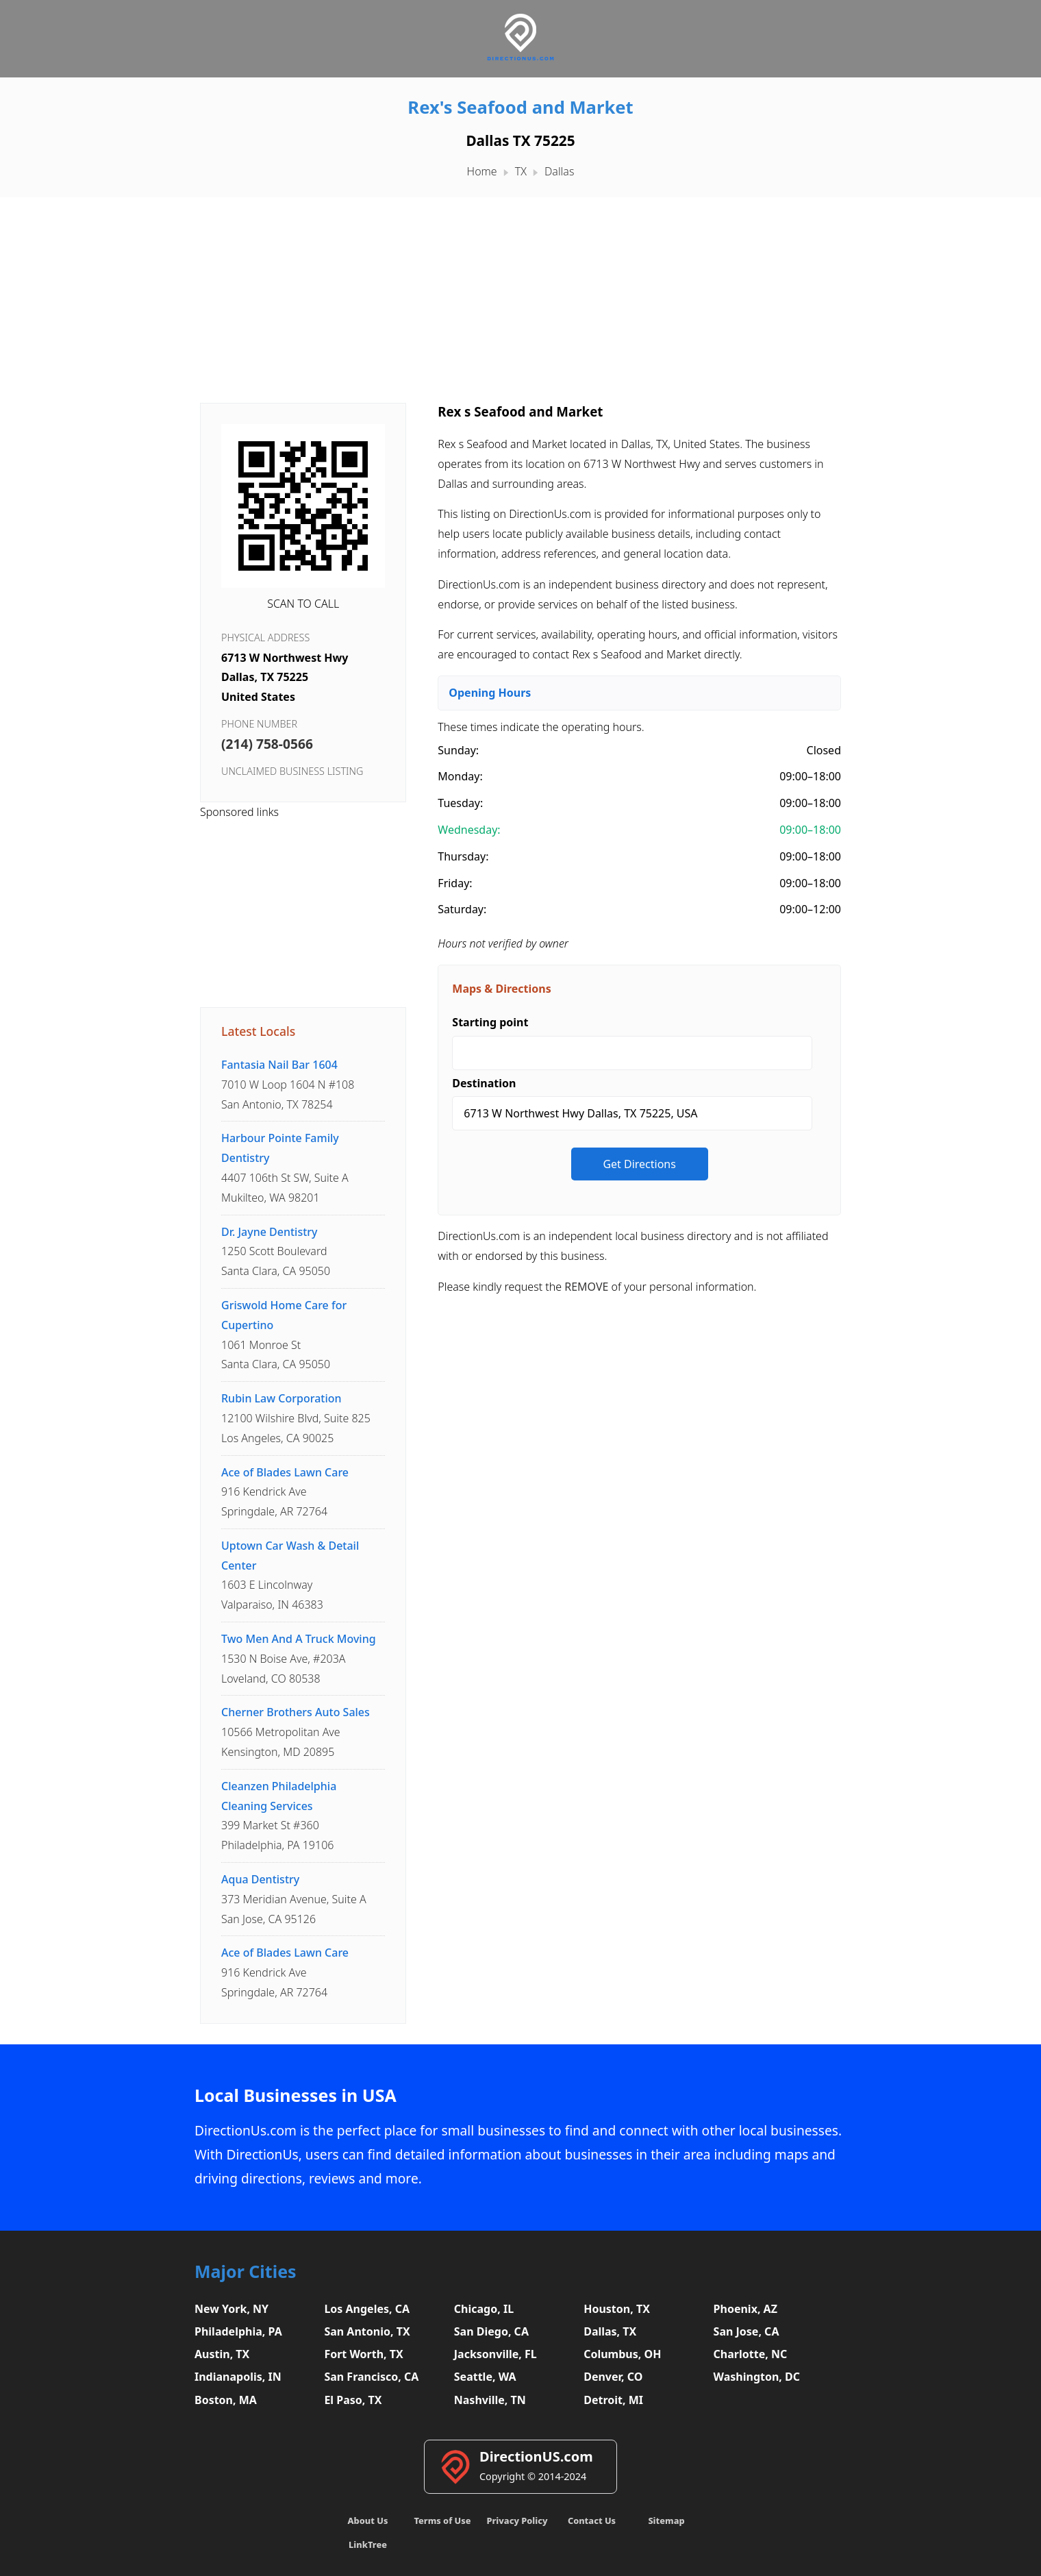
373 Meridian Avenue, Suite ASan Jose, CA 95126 (293, 1899)
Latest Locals (258, 1031)
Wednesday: (469, 829)
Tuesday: (460, 802)
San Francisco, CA (371, 2376)
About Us (368, 2520)
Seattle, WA (485, 2376)
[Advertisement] (520, 293)
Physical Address (265, 637)
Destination (484, 1083)
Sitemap (666, 2520)
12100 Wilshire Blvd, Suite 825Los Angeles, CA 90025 (296, 1418)
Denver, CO (613, 2376)
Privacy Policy (516, 2520)
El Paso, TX (352, 2399)
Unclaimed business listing (292, 771)
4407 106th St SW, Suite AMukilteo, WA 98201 (285, 1167)
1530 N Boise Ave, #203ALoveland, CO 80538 (298, 1658)
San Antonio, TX (367, 2331)
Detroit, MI (613, 2399)
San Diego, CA (491, 2331)
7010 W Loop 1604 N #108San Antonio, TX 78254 (287, 1084)
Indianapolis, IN (238, 2376)
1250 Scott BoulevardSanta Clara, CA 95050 (275, 1251)
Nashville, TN (490, 2399)
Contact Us (592, 2520)
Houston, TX (617, 2308)
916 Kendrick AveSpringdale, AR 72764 (285, 1492)
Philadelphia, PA (238, 2331)
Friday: (455, 883)
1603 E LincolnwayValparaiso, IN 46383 (290, 1575)
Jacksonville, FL (495, 2354)
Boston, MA (226, 2399)
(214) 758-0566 (267, 743)
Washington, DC (757, 2376)
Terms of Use (442, 2520)
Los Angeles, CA (367, 2308)
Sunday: (458, 750)
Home (482, 171)
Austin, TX (222, 2354)
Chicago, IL (484, 2308)
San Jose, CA (746, 2331)
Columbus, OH (622, 2354)
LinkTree (368, 2544)
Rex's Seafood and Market (520, 107)
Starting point (490, 1022)
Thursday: (463, 856)
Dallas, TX (610, 2331)
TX (521, 171)
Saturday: (462, 909)
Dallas (559, 171)
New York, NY (231, 2308)
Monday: (460, 776)
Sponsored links (239, 811)
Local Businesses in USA (296, 2095)
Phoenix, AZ (745, 2308)
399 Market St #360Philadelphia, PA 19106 (278, 1816)
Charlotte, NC (751, 2354)
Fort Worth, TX (363, 2354)
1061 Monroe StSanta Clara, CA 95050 (284, 1335)
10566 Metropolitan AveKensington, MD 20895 (295, 1732)
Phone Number (259, 723)
